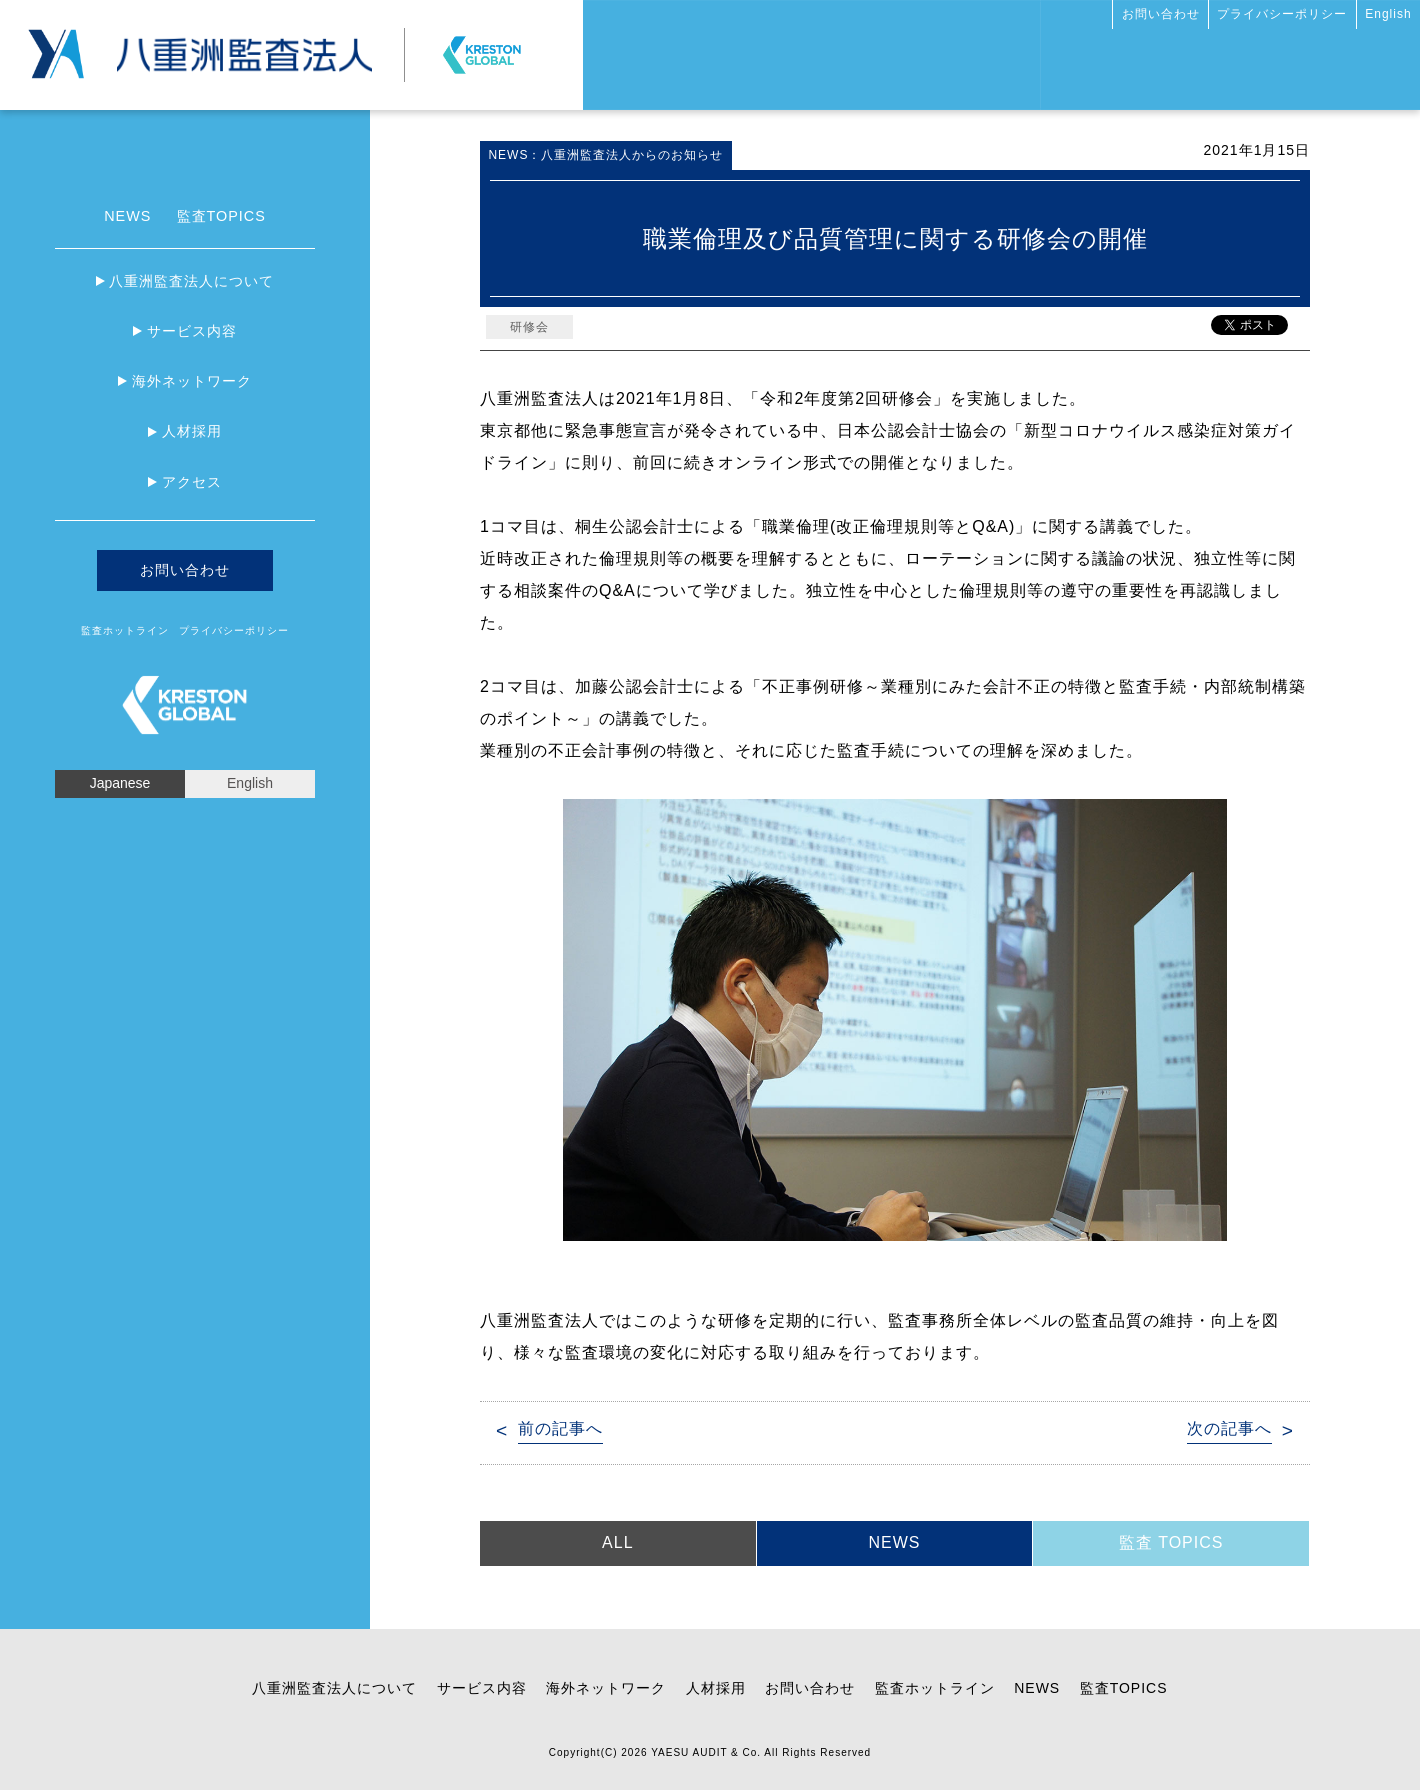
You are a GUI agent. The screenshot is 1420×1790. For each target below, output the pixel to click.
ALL (617, 1542)
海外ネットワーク (192, 381)
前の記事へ (560, 1428)
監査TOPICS (221, 216)
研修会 (529, 327)
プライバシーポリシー (1282, 14)
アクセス (192, 482)
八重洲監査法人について (191, 281)
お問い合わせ (1161, 14)
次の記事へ (1229, 1428)
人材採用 (192, 431)
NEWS (127, 216)
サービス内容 (192, 331)
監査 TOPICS (1171, 1542)
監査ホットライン (125, 630)
